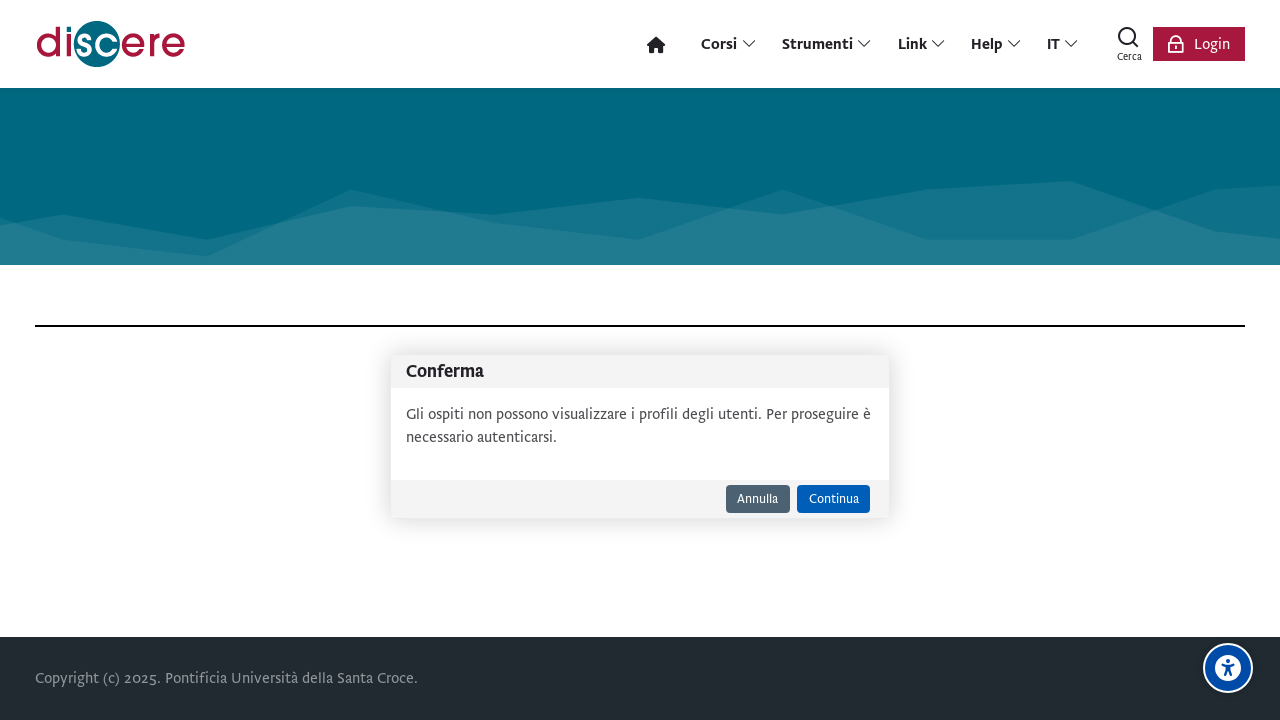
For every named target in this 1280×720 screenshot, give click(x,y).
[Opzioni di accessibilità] (1228, 668)
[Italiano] (1063, 44)
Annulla (757, 499)
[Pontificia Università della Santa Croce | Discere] (111, 44)
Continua (834, 499)
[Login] (1199, 44)
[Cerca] (1129, 44)
